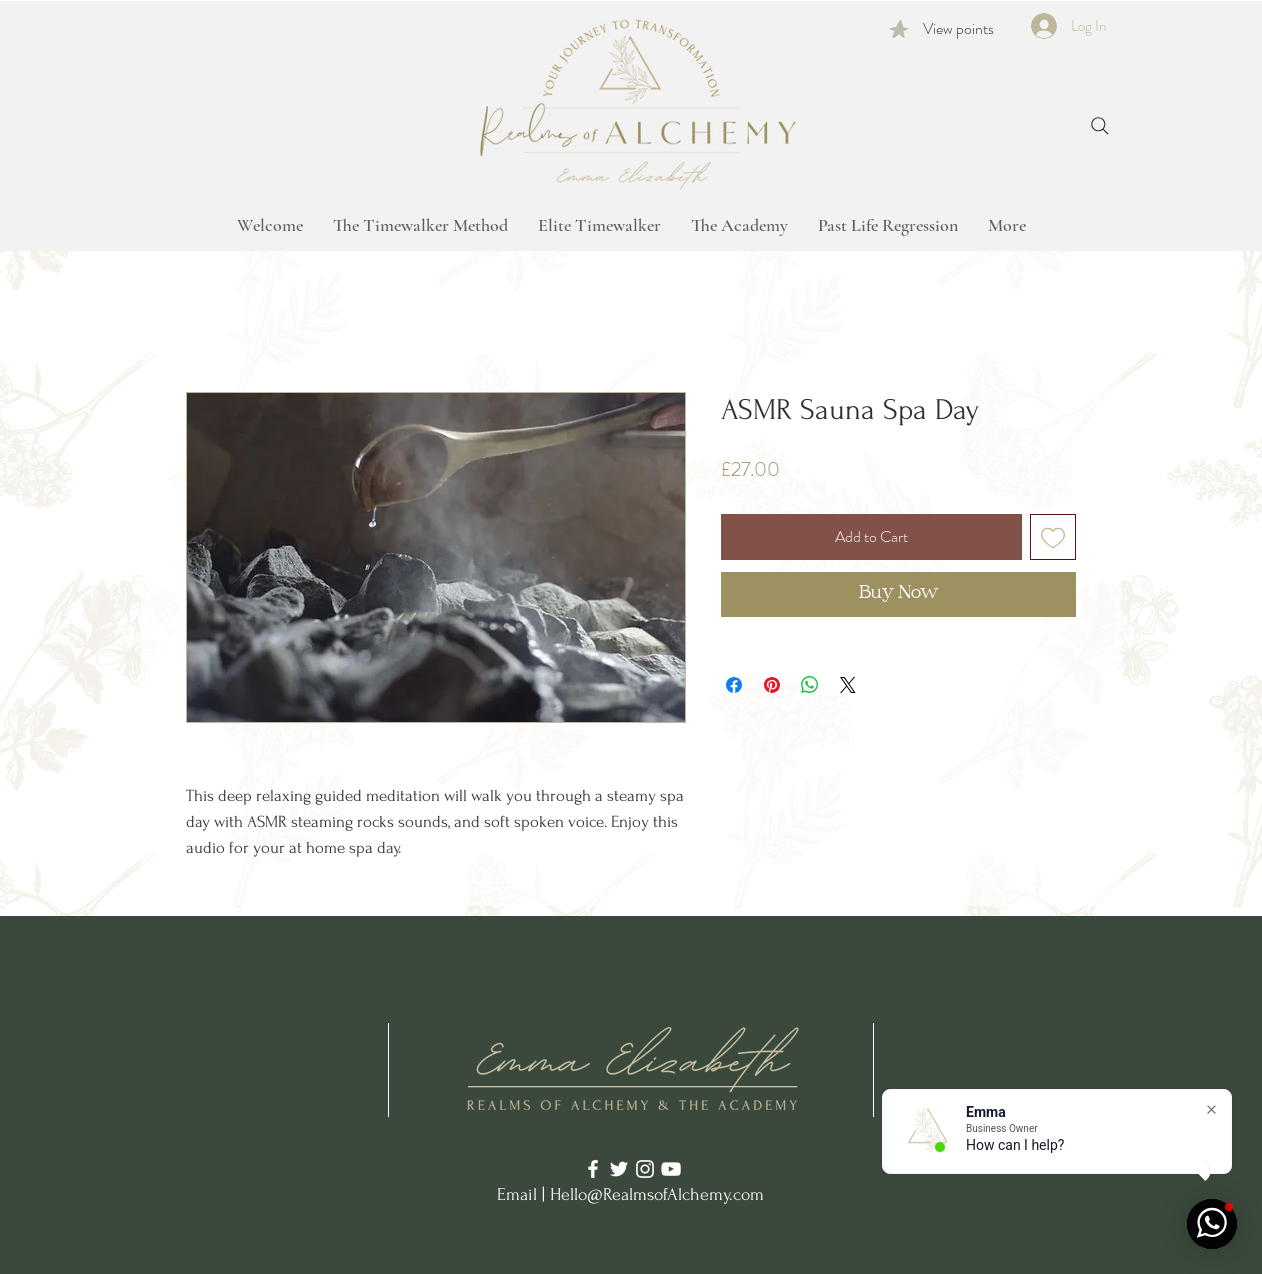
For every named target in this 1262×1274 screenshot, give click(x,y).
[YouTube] (671, 1169)
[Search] (1100, 126)
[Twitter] (619, 1169)
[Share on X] (848, 685)
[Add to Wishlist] (1053, 537)
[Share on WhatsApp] (810, 685)
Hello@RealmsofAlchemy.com (657, 1194)
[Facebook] (593, 1169)
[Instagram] (645, 1169)
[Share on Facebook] (734, 685)
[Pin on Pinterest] (772, 685)
